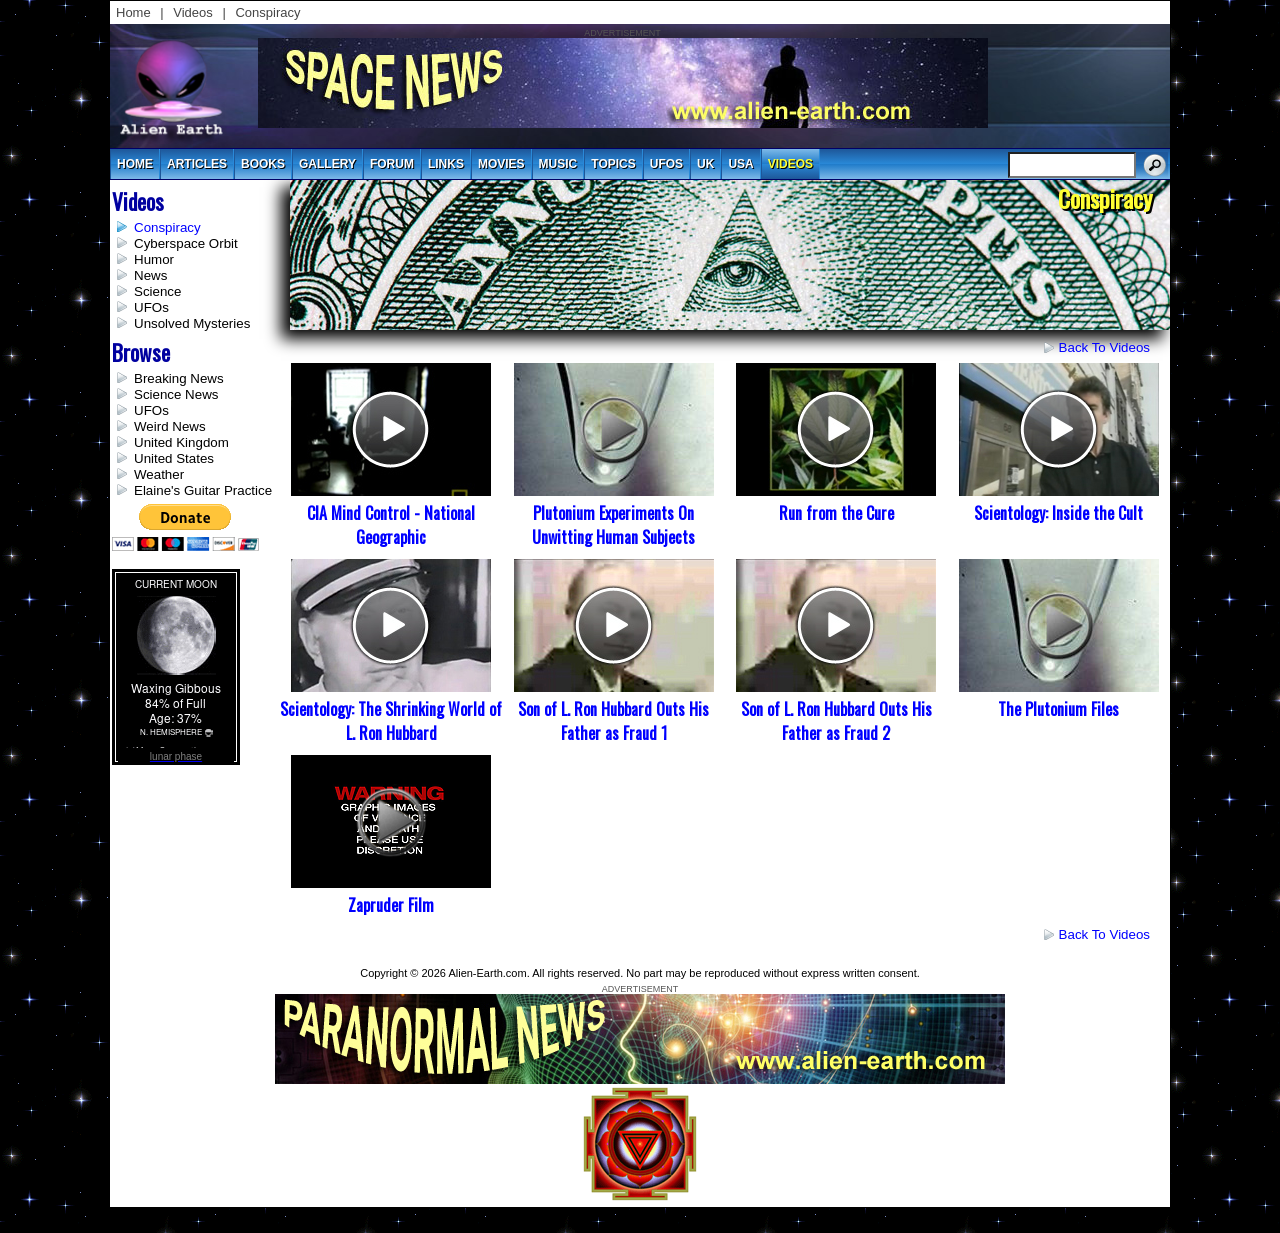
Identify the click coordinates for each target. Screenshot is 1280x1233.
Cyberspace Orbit (186, 243)
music (558, 164)
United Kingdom (181, 442)
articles (197, 164)
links (446, 164)
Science (157, 291)
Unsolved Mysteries (192, 323)
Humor (154, 259)
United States (174, 458)
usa (740, 164)
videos (790, 164)
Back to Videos (1104, 347)
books (263, 164)
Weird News (170, 426)
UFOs (666, 164)
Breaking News (179, 378)
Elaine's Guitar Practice (203, 490)
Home (133, 12)
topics (613, 164)
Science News (176, 394)
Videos (193, 12)
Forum (392, 164)
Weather (159, 474)
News (150, 275)
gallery (327, 164)
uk (705, 164)
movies (501, 164)
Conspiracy (267, 12)
